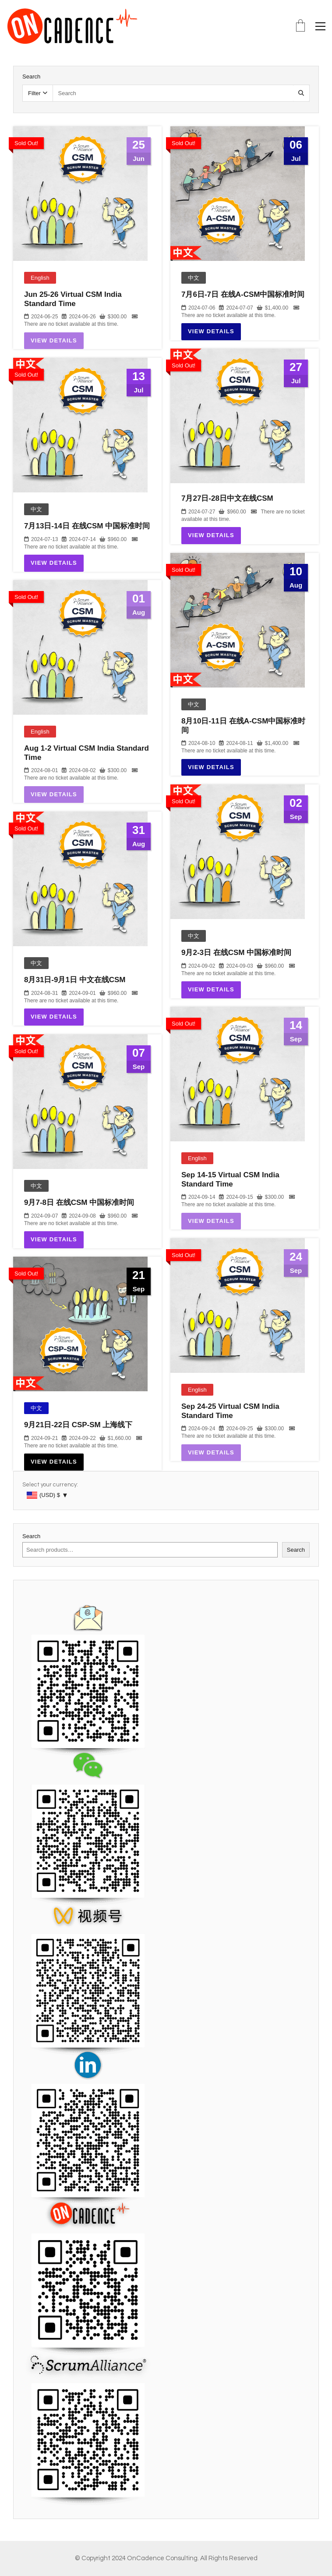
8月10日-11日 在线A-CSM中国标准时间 (243, 725)
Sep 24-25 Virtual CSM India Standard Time (230, 1410)
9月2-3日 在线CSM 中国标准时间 (236, 952)
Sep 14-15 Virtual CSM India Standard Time (230, 1179)
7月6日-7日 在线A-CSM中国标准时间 (242, 294)
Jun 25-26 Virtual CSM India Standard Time (73, 298)
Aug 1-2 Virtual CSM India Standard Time (86, 752)
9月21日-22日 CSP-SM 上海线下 (78, 1425)
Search (31, 1536)
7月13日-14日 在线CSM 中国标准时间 (87, 526)
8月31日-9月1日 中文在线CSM (74, 980)
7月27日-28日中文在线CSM (227, 498)
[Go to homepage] (72, 26)
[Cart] (300, 26)
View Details (54, 340)
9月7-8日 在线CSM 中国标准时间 (79, 1202)
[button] (320, 26)
